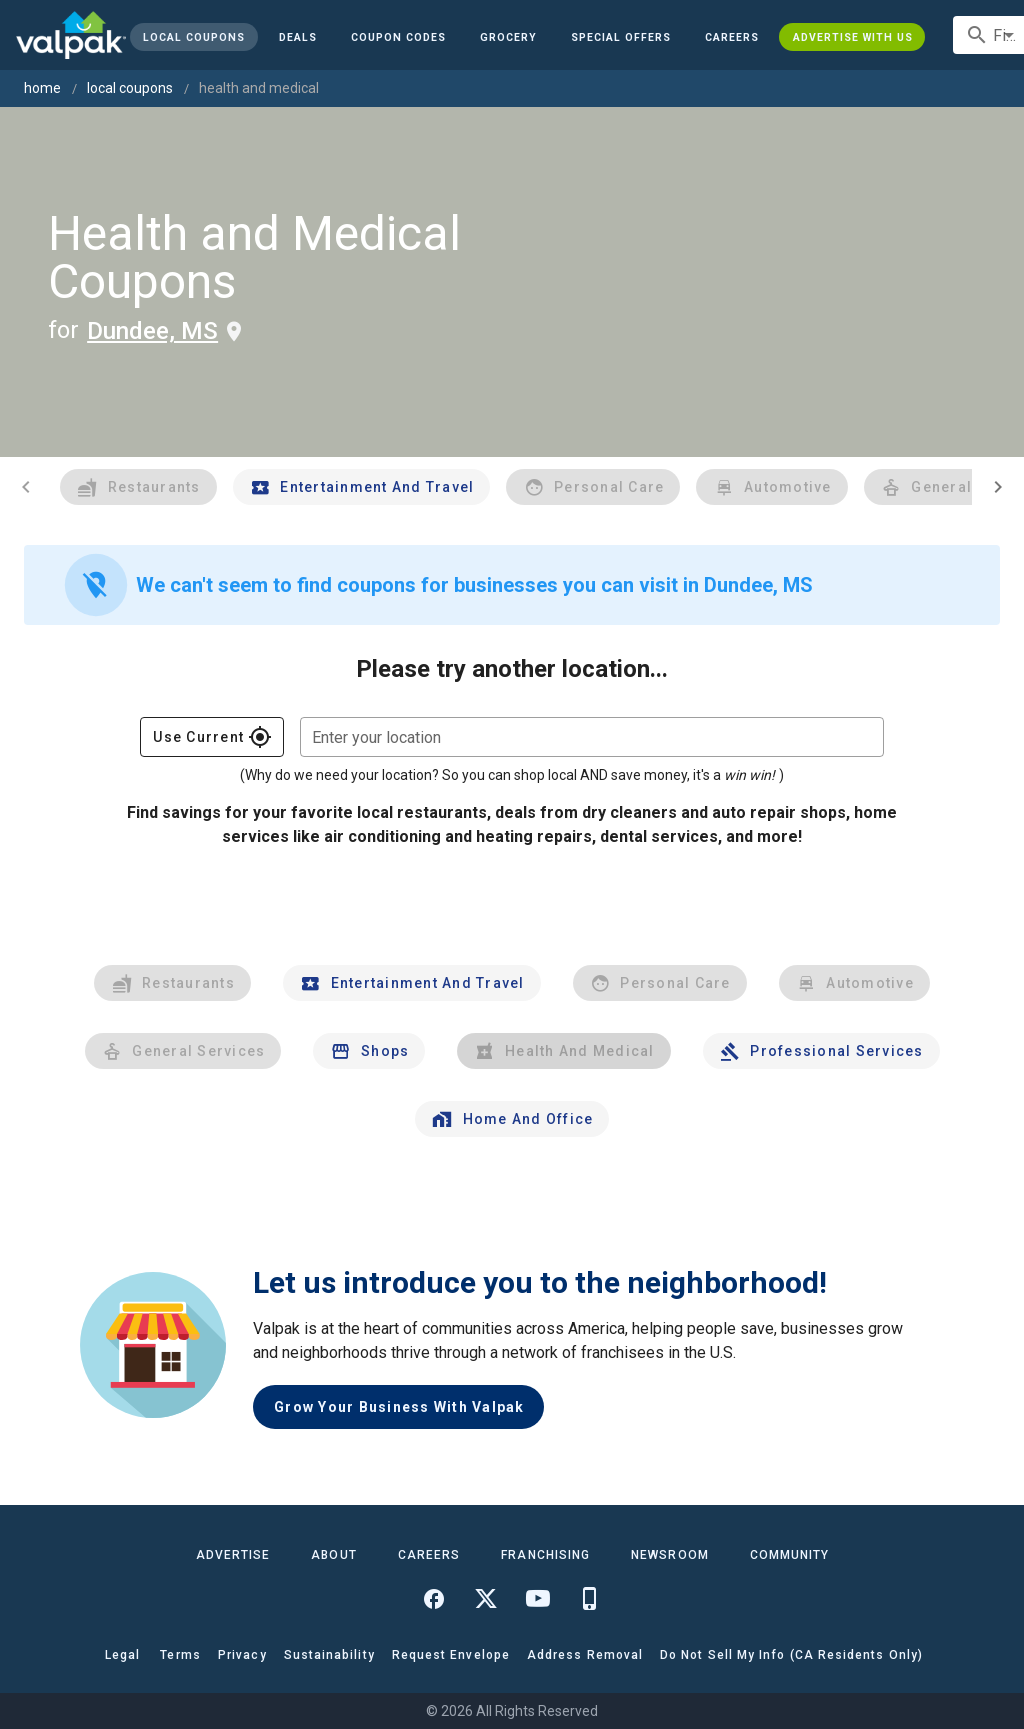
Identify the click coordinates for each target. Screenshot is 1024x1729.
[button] (621, 37)
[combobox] (592, 737)
